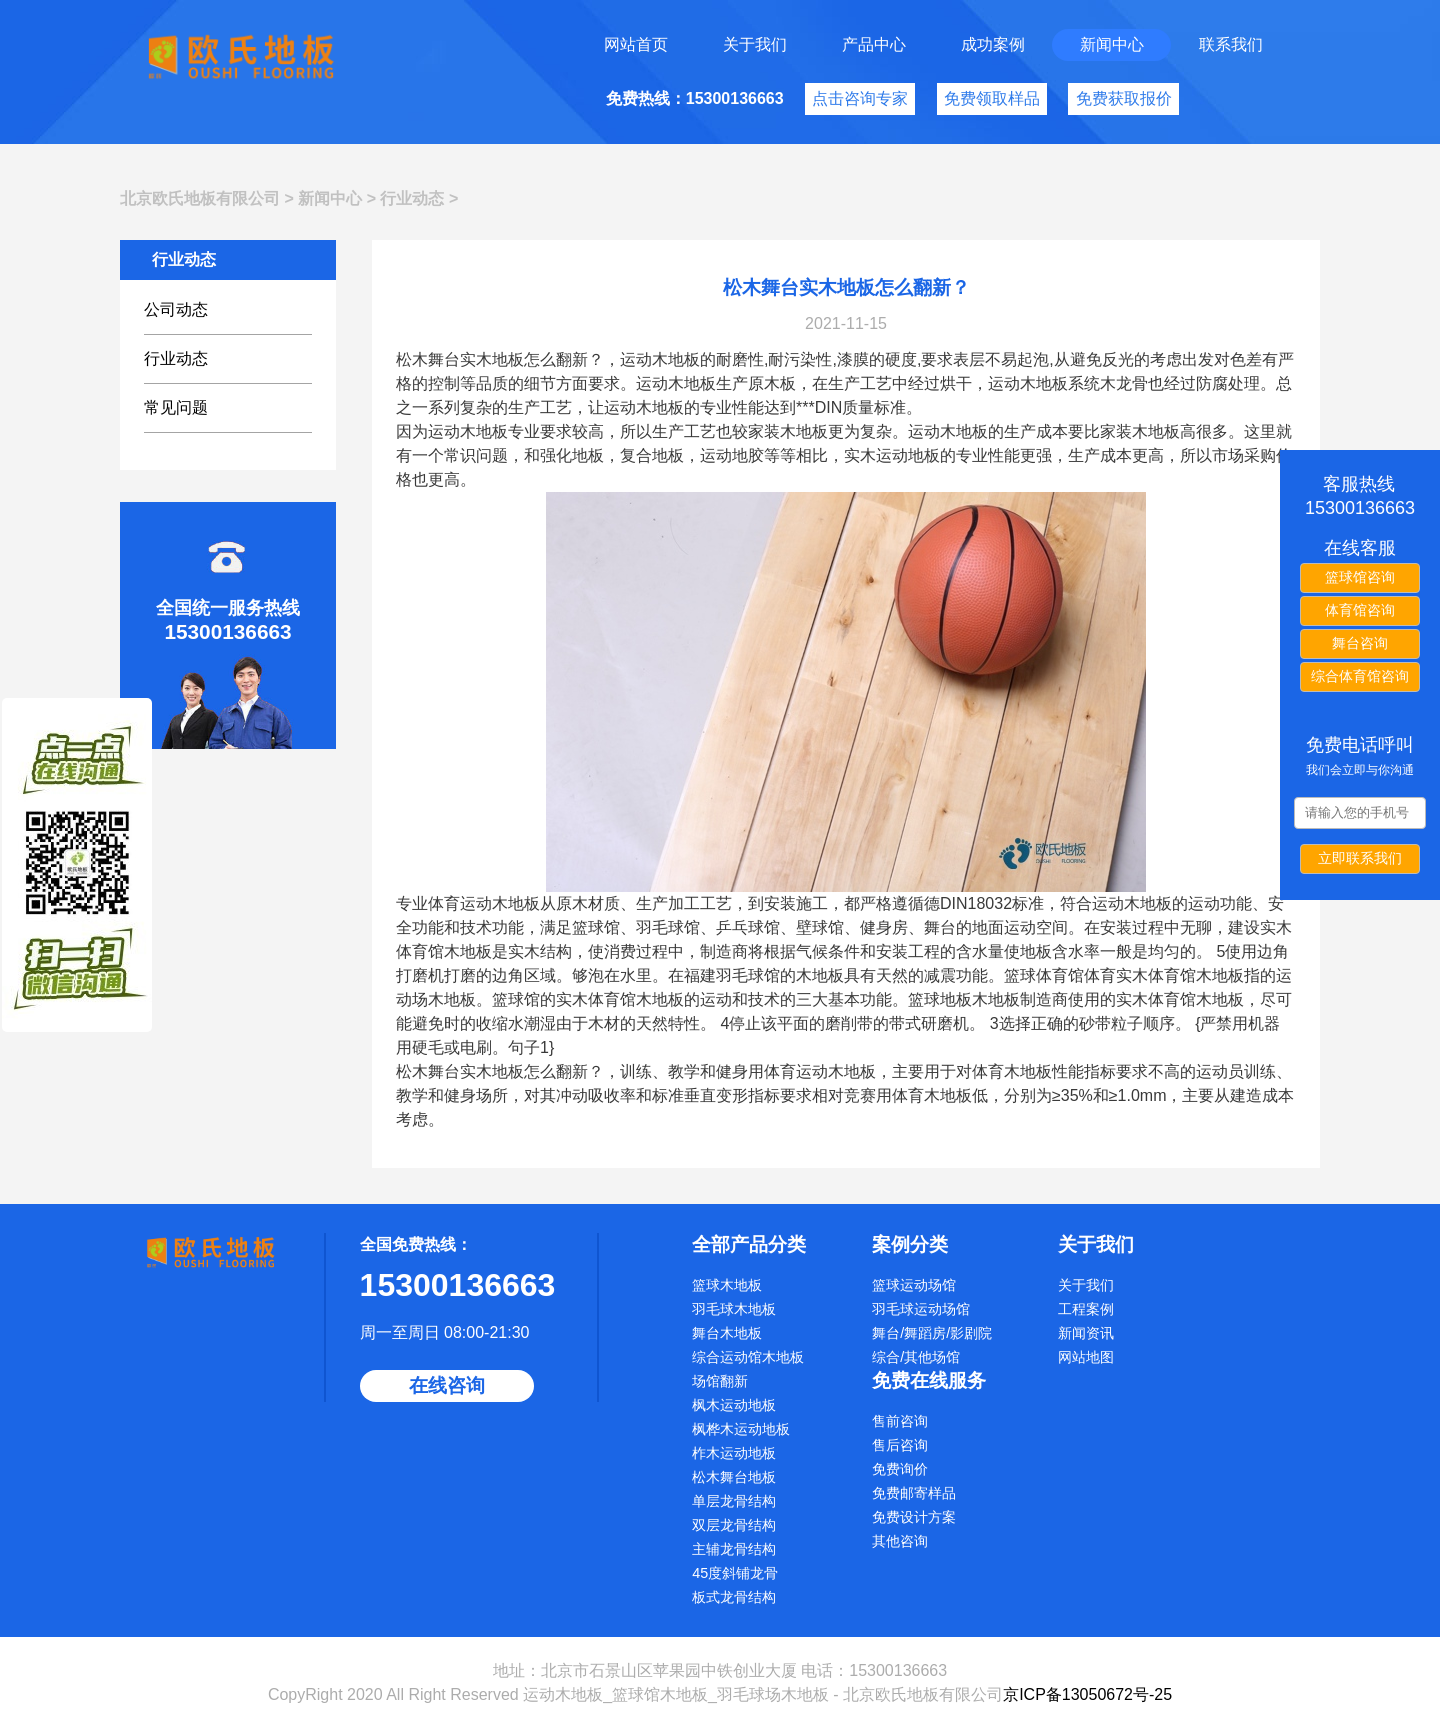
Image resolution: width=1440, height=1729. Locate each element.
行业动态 (412, 198)
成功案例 (993, 44)
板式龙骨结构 (734, 1597)
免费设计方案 (914, 1517)
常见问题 (176, 407)
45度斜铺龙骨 (735, 1573)
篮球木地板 (727, 1285)
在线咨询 (447, 1385)
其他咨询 (900, 1541)
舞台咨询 (1360, 643)
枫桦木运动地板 (741, 1429)
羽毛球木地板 (734, 1309)
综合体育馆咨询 (1360, 676)
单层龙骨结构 (734, 1501)
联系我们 (1231, 44)
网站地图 (1086, 1357)
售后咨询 (900, 1445)
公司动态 (176, 309)
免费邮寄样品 (914, 1493)
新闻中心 (1112, 44)
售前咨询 (900, 1421)
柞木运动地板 (734, 1453)
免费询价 (900, 1469)
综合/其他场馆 (916, 1357)
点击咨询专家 (860, 98)
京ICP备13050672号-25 (1087, 1694)
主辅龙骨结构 (734, 1549)
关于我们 (755, 44)
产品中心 (874, 44)
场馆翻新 (720, 1381)
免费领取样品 (992, 98)
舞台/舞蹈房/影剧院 (932, 1333)
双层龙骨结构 (734, 1525)
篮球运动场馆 (914, 1285)
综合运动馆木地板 (748, 1357)
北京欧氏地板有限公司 (200, 198)
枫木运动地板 (734, 1405)
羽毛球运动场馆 (921, 1309)
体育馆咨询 (1360, 610)
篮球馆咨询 (1360, 577)
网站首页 (636, 44)
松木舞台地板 (734, 1477)
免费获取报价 (1124, 98)
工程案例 (1086, 1309)
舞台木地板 (727, 1333)
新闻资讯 (1086, 1333)
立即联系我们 (1360, 858)
